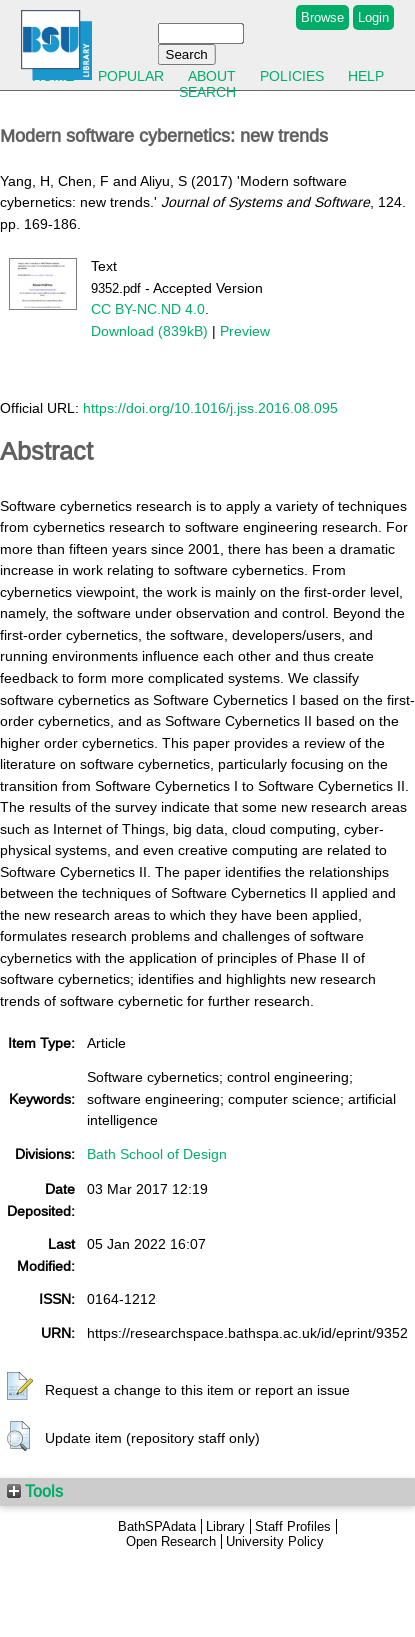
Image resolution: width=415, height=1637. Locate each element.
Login (373, 17)
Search (207, 92)
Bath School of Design (157, 1154)
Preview (245, 331)
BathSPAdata (157, 1526)
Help (366, 76)
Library (225, 1526)
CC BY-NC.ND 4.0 (148, 309)
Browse (322, 17)
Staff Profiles (293, 1526)
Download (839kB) (149, 331)
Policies (292, 76)
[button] (20, 1387)
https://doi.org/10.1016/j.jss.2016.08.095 (210, 408)
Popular (131, 76)
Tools (35, 1491)
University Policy (275, 1541)
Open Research (171, 1541)
